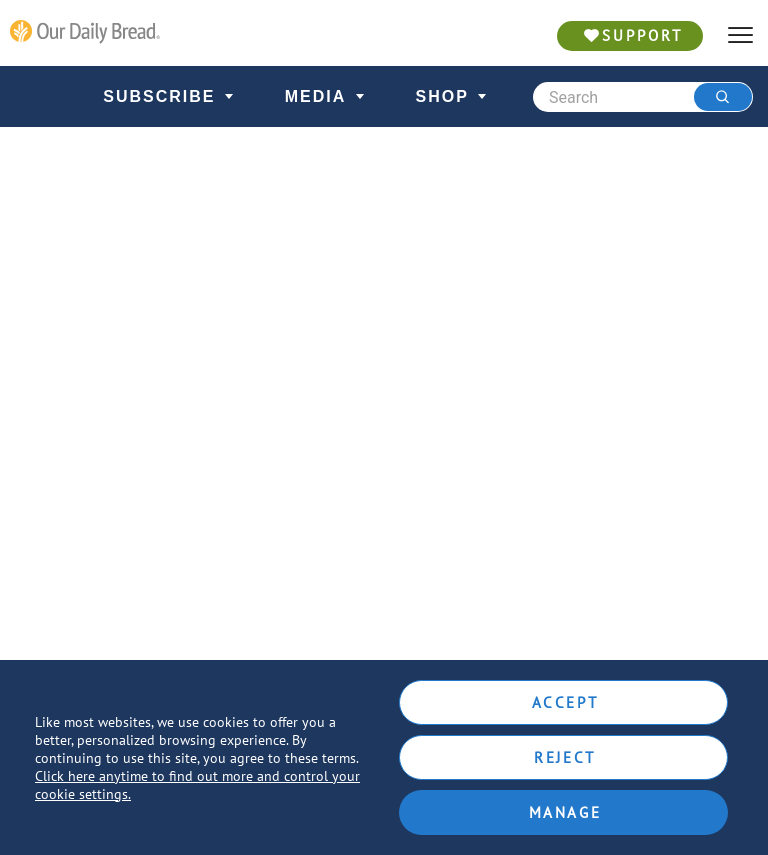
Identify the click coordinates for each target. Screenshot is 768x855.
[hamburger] (740, 35)
